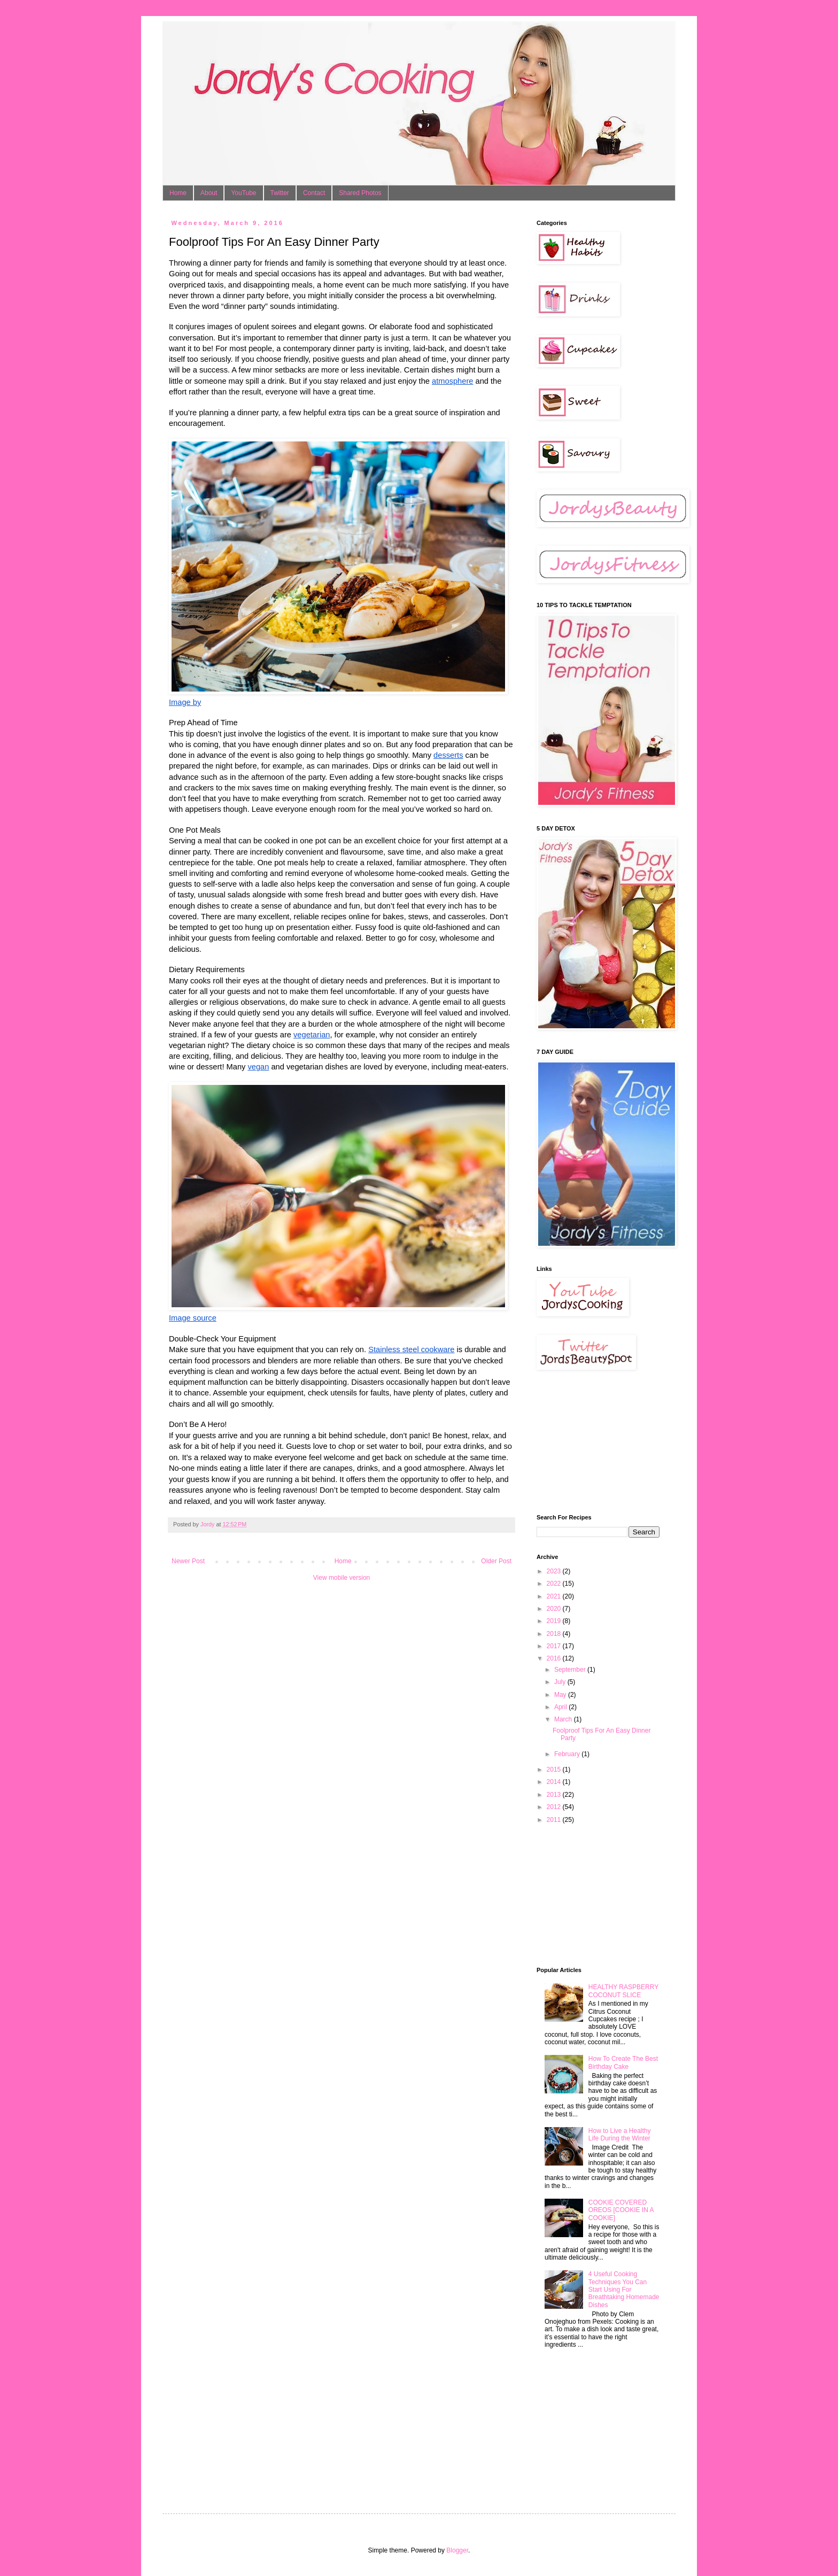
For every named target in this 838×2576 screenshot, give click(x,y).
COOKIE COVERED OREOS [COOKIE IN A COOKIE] (621, 2210)
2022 (555, 1583)
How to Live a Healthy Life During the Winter (619, 2134)
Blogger (457, 2550)
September (570, 1669)
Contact (314, 193)
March (564, 1719)
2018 (555, 1634)
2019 (555, 1621)
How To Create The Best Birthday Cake (623, 2062)
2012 (555, 1807)
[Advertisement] (590, 1441)
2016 (555, 1658)
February (567, 1754)
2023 (555, 1571)
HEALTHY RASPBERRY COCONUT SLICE (623, 1990)
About (208, 193)
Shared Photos (360, 193)
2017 (555, 1646)
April (561, 1707)
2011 (555, 1820)
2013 (555, 1794)
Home (178, 193)
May (561, 1694)
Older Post (496, 1561)
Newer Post (188, 1561)
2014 (555, 1782)
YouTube (243, 193)
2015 (555, 1769)
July (561, 1682)
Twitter (279, 193)
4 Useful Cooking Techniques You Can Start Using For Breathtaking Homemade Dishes (623, 2289)
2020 (555, 1608)
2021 (555, 1596)
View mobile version (341, 1577)
